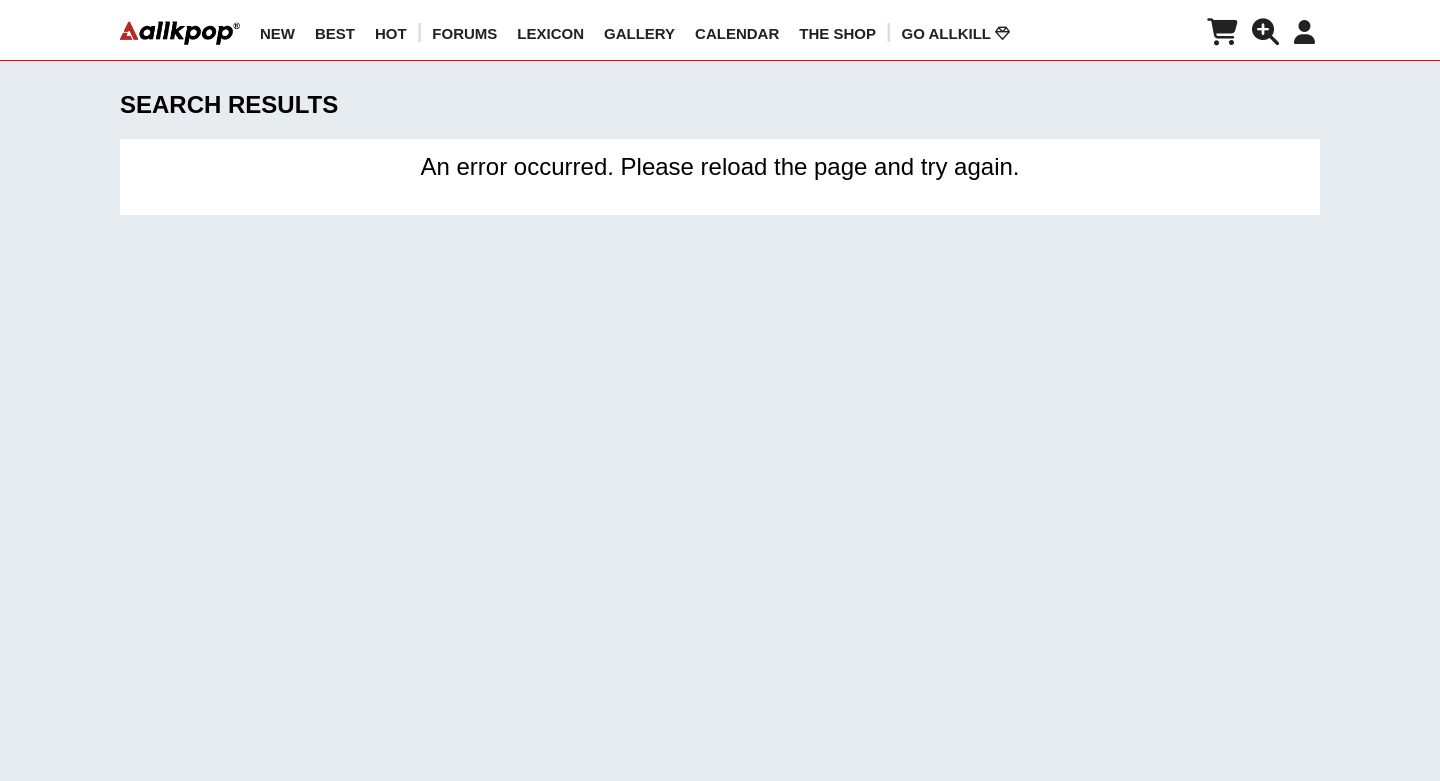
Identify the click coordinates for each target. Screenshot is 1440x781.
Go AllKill (956, 33)
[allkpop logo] (180, 33)
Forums (464, 33)
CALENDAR (737, 33)
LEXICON (550, 33)
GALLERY (639, 33)
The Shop (837, 33)
